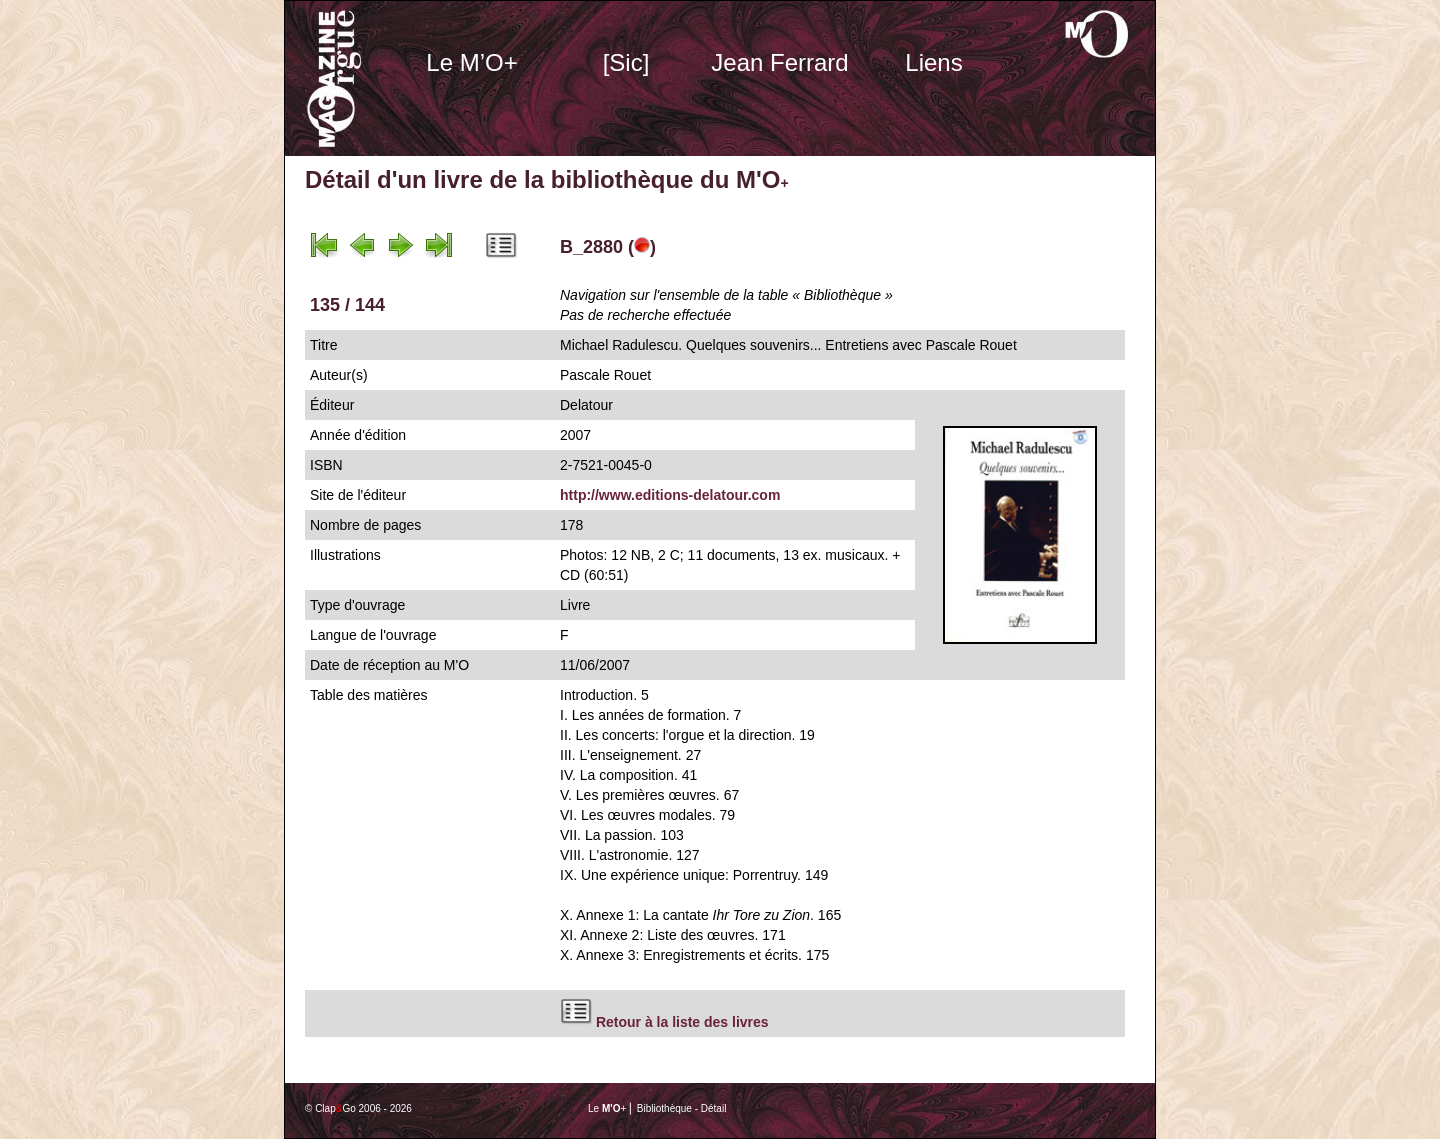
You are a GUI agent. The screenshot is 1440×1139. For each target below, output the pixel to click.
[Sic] (626, 62)
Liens (933, 62)
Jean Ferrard (779, 62)
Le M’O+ (471, 62)
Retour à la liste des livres (682, 1022)
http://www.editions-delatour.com (670, 495)
